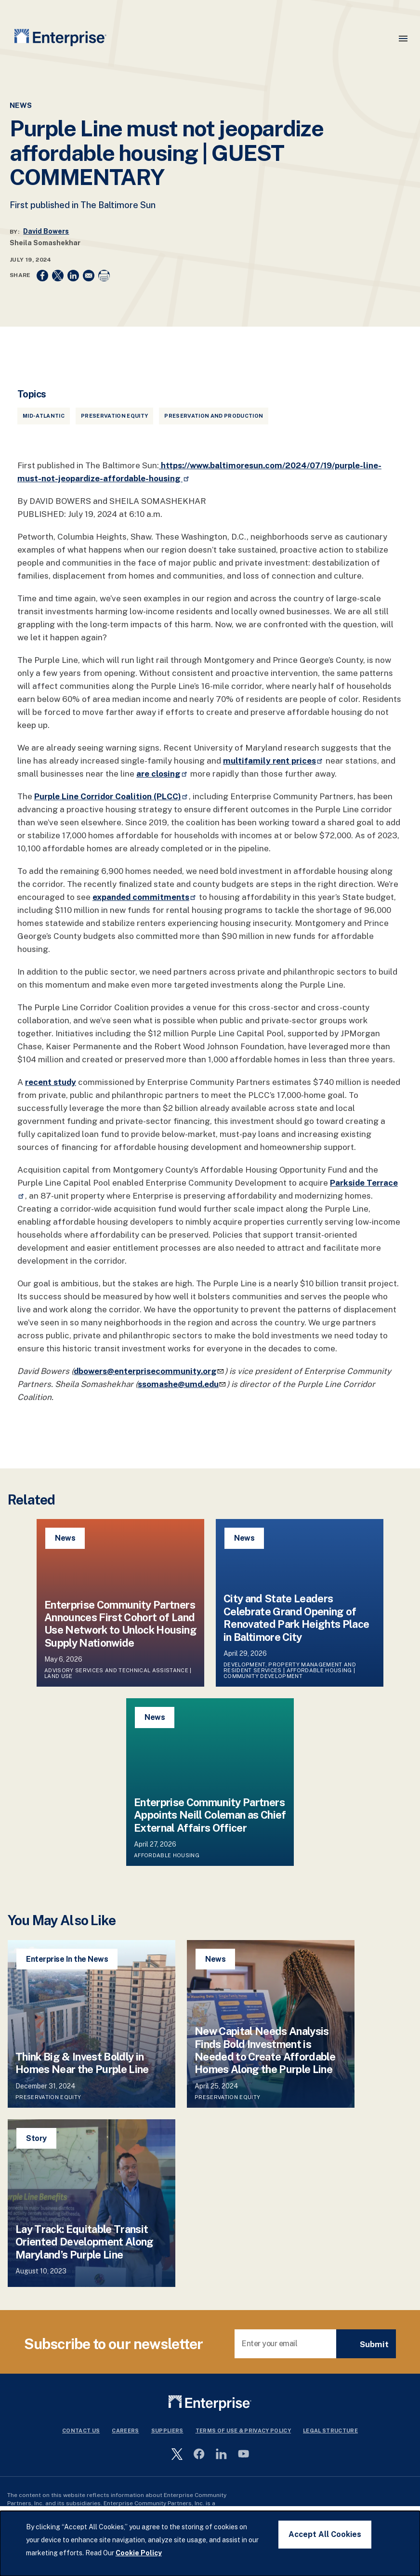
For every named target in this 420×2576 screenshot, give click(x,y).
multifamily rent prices (273, 761)
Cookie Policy (139, 2553)
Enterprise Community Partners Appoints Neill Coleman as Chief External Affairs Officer (210, 1815)
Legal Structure (330, 2430)
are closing (162, 774)
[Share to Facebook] (42, 275)
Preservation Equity (114, 416)
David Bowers (46, 231)
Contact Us (81, 2430)
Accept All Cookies (325, 2534)
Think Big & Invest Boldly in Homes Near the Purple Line (82, 2062)
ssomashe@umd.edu (182, 1384)
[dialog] (210, 2543)
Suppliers (167, 2430)
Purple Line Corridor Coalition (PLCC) (111, 796)
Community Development (262, 1676)
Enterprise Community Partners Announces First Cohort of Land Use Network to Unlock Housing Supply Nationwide (120, 1623)
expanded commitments (144, 897)
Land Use (58, 1676)
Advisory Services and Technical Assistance (116, 1670)
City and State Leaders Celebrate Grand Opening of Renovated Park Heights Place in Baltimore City (296, 1617)
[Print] (104, 275)
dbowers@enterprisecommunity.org (149, 1371)
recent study (50, 1082)
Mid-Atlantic (44, 416)
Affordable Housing (319, 1670)
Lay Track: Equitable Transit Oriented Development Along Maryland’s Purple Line (84, 2242)
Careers (125, 2430)
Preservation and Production (213, 416)
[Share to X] (58, 275)
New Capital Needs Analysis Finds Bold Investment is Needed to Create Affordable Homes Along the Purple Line (265, 2050)
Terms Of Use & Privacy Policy (243, 2430)
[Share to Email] (88, 275)
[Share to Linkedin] (73, 275)
